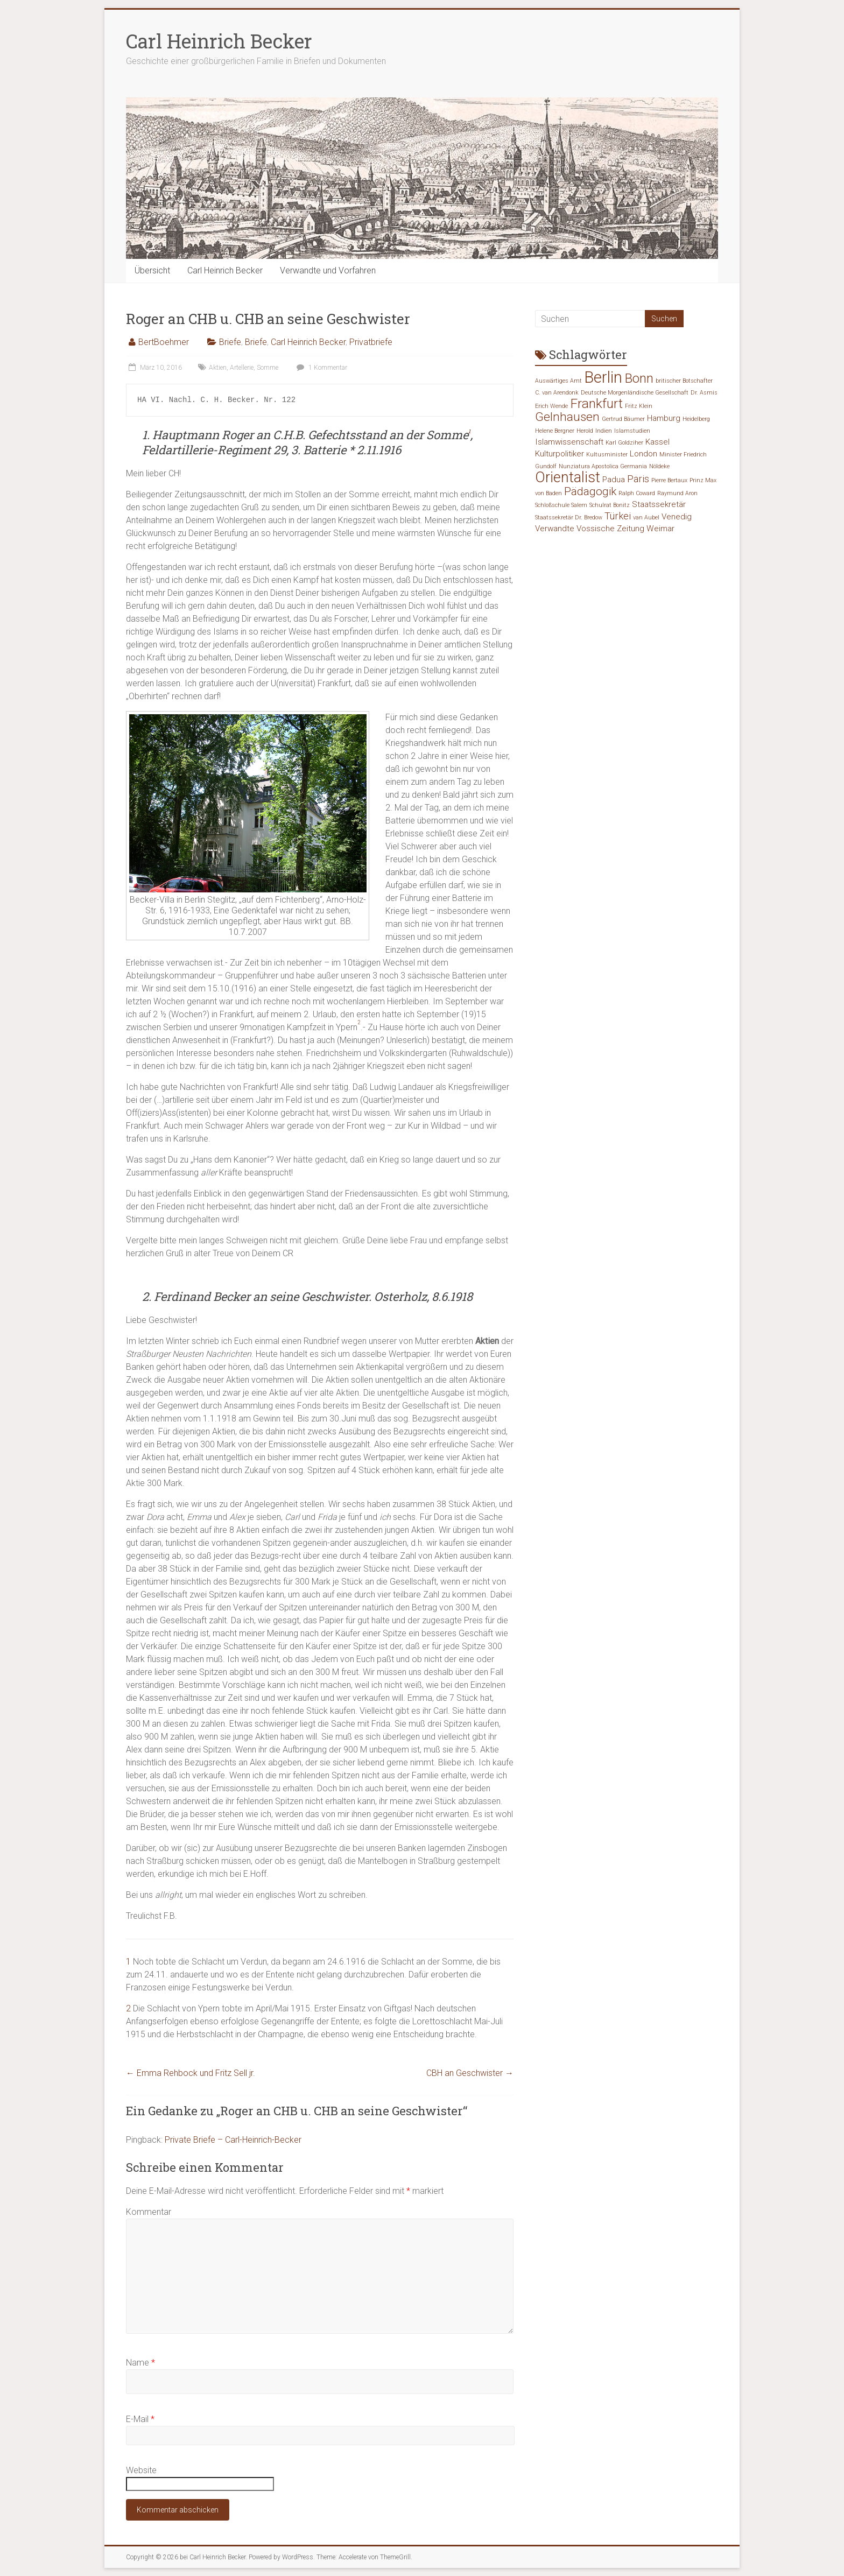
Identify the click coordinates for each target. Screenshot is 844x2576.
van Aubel (646, 517)
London (643, 454)
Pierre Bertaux (669, 480)
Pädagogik (590, 491)
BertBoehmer (163, 342)
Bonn (638, 378)
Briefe (230, 342)
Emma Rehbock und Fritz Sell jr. (190, 2073)
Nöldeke (659, 466)
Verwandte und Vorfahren (328, 270)
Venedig (677, 517)
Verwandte (554, 528)
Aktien (218, 367)
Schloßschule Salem (561, 505)
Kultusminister (607, 454)
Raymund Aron (677, 493)
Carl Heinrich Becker (219, 41)
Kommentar (148, 2212)
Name (140, 2362)
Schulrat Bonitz (609, 505)
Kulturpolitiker (559, 454)
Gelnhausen (567, 417)
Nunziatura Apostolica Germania (603, 466)
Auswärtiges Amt (558, 380)
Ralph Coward (636, 493)
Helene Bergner (554, 430)
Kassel (657, 442)
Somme (267, 367)
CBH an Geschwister (470, 2073)
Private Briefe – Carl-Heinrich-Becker (233, 2140)
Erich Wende (551, 406)
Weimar (660, 528)
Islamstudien (632, 430)
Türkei (617, 516)
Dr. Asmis (704, 392)
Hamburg (663, 418)
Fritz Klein (638, 406)
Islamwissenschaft (569, 442)
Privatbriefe (370, 342)
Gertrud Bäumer (623, 419)
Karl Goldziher (624, 442)
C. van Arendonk (557, 392)
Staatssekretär (659, 504)
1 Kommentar (320, 367)
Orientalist (567, 477)
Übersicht (152, 270)
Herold (584, 430)
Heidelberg (696, 419)
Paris (638, 478)
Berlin (603, 377)
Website (141, 2470)
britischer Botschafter (684, 380)
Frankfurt (596, 403)
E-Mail (140, 2419)
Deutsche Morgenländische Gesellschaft (634, 392)
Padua (613, 479)
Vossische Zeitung (610, 528)
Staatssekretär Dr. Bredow (568, 517)
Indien (603, 430)
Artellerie (242, 367)
